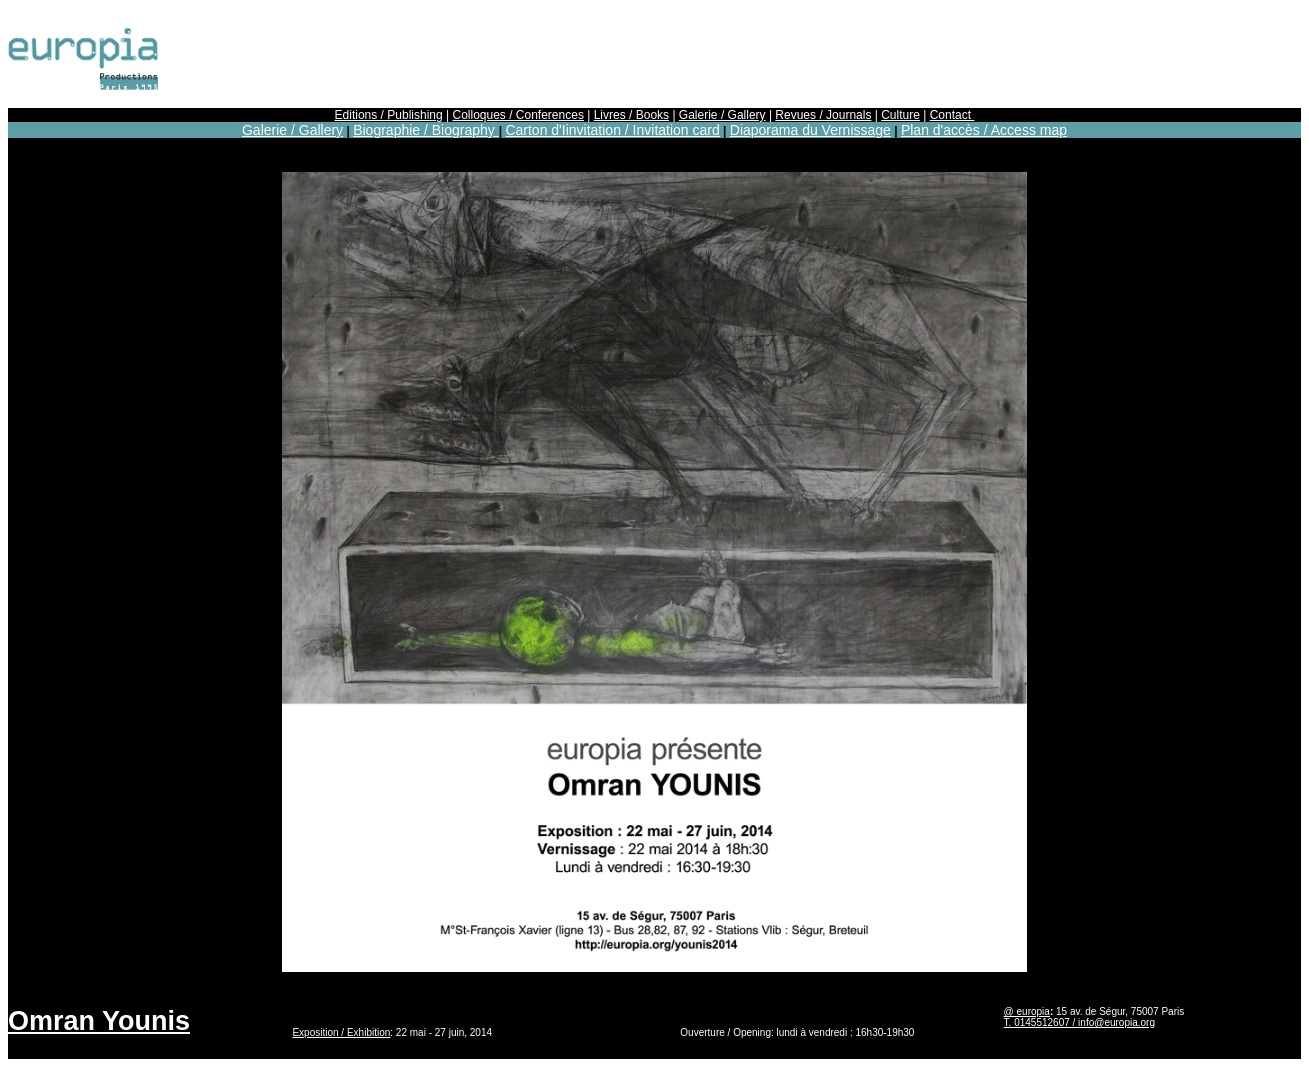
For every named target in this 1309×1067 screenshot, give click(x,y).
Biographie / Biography (426, 130)
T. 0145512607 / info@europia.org (1079, 1022)
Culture (900, 115)
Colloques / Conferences (517, 115)
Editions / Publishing (389, 115)
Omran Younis (99, 1021)
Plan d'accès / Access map (984, 130)
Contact (952, 115)
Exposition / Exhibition (341, 1032)
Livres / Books (631, 115)
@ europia (1027, 1011)
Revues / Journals (823, 115)
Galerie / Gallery (722, 115)
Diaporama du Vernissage (810, 130)
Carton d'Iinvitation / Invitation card (612, 130)
